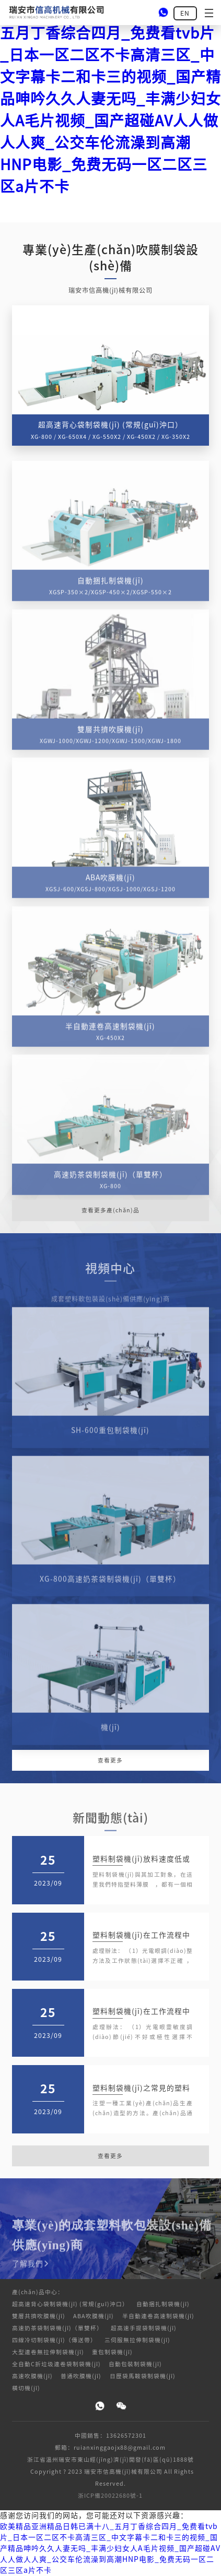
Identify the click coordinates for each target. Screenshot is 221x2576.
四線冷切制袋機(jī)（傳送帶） (54, 2340)
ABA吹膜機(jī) (93, 2316)
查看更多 (110, 1760)
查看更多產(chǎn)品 (110, 1210)
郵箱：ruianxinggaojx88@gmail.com (110, 2447)
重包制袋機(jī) (112, 2352)
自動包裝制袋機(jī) (135, 2364)
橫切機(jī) (26, 2388)
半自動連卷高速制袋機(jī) (158, 2316)
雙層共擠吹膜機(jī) (38, 2316)
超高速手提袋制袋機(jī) (144, 2328)
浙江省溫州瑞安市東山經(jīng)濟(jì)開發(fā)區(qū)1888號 (110, 2459)
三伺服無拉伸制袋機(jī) (137, 2340)
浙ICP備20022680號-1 (110, 2495)
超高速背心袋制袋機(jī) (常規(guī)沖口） (70, 2304)
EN (185, 13)
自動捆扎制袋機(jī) (163, 2304)
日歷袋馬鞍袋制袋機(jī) (143, 2376)
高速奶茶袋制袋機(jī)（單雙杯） (57, 2328)
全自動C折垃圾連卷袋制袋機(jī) (56, 2364)
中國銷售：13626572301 (110, 2435)
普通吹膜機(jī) (81, 2376)
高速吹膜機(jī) (32, 2376)
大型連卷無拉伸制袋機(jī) (48, 2352)
